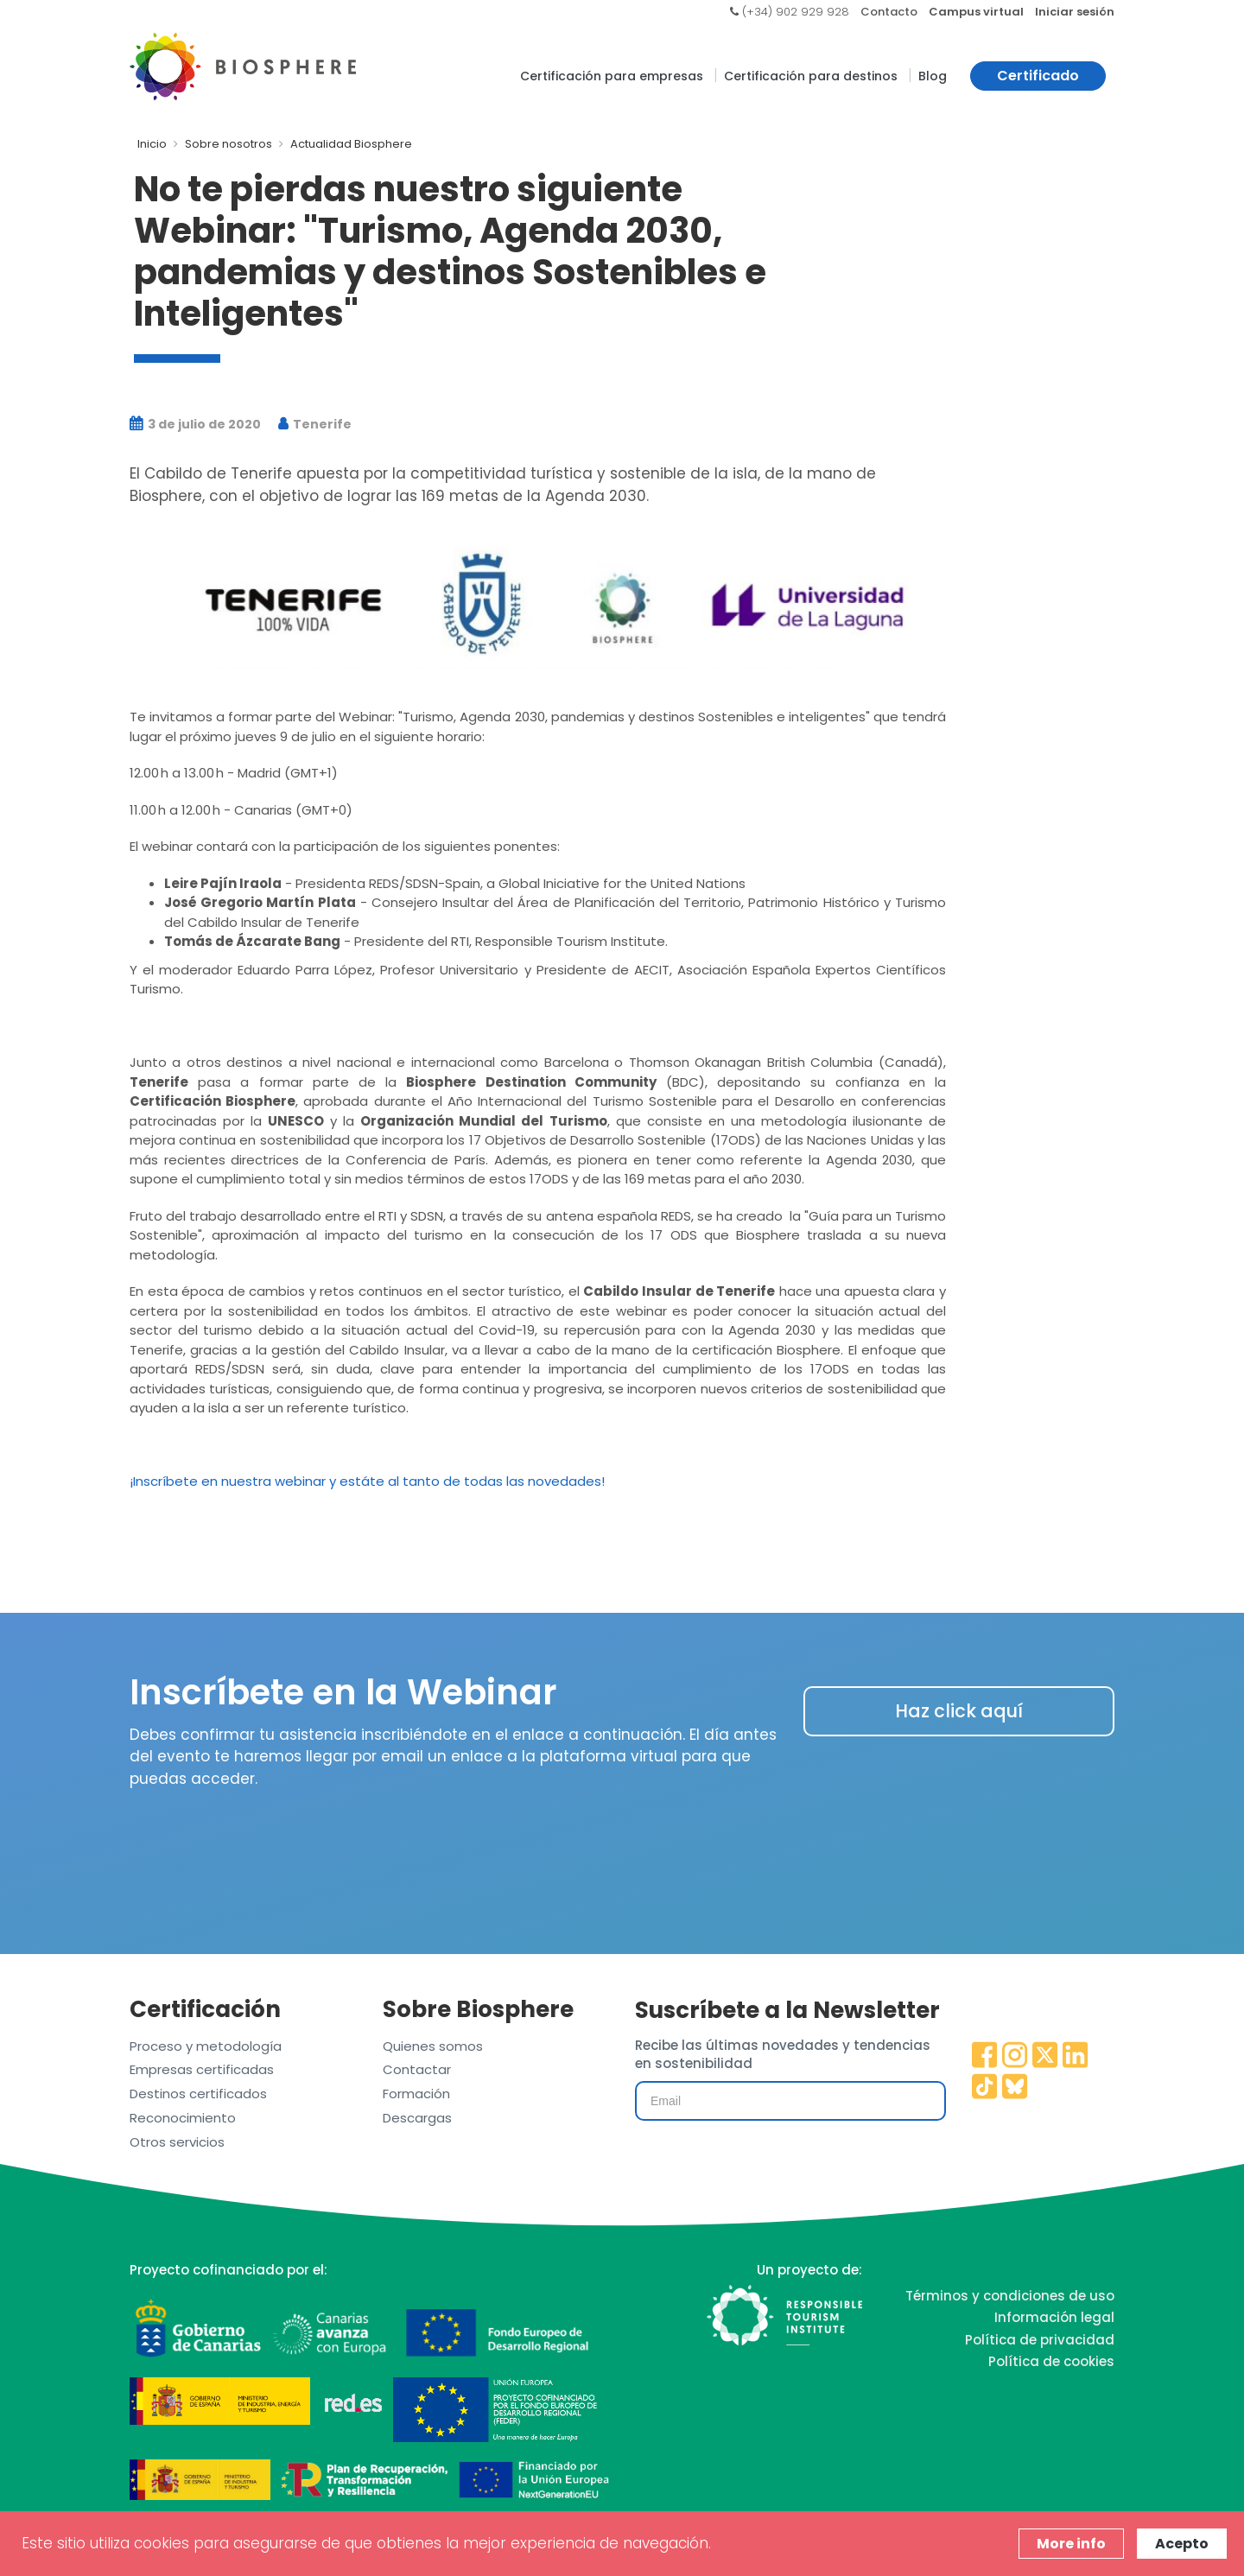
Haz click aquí (959, 1710)
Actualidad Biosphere (351, 144)
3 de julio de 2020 (195, 424)
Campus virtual (976, 11)
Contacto (888, 11)
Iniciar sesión (1074, 11)
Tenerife (315, 424)
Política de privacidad (1039, 2340)
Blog (932, 76)
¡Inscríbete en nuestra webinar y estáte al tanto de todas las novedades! (367, 1481)
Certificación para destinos (811, 76)
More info (1071, 2544)
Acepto (1182, 2544)
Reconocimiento (183, 2118)
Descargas (417, 2118)
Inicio (152, 144)
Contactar (417, 2069)
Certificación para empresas (611, 76)
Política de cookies (1051, 2361)
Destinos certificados (198, 2093)
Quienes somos (433, 2046)
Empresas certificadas (202, 2069)
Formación (416, 2093)
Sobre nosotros (228, 144)
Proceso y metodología (206, 2046)
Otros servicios (177, 2142)
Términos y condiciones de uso (1009, 2296)
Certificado (1038, 76)
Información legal (1054, 2317)
